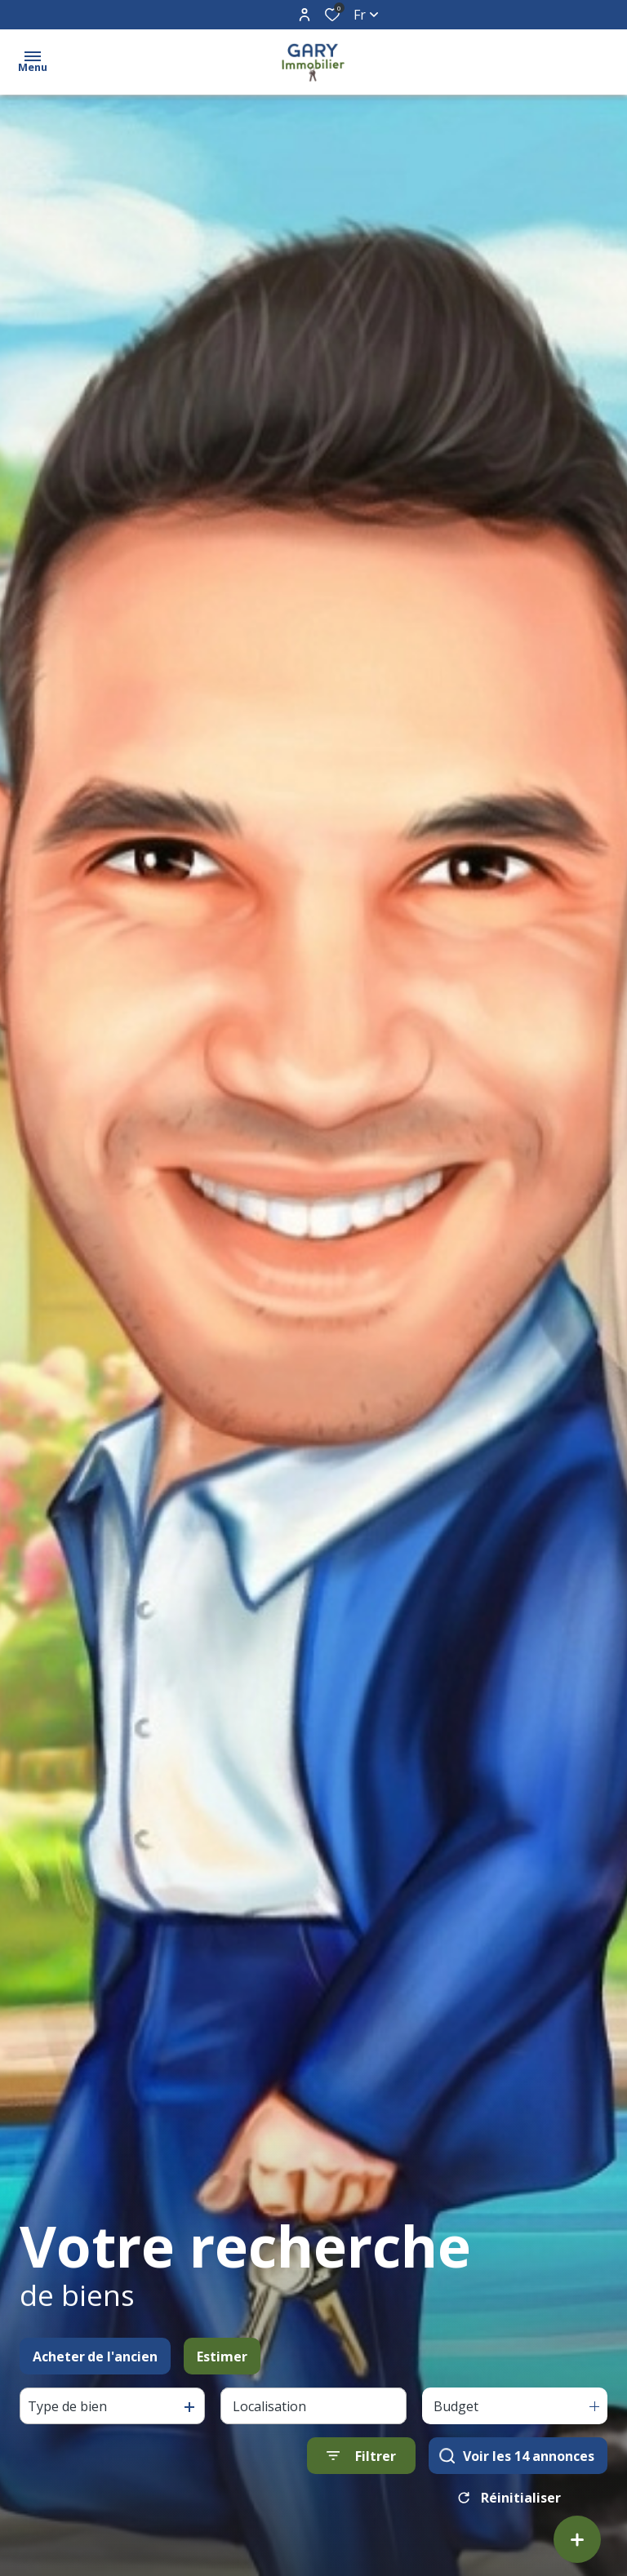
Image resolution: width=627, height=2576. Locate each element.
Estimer (222, 2359)
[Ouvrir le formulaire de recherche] (361, 2459)
